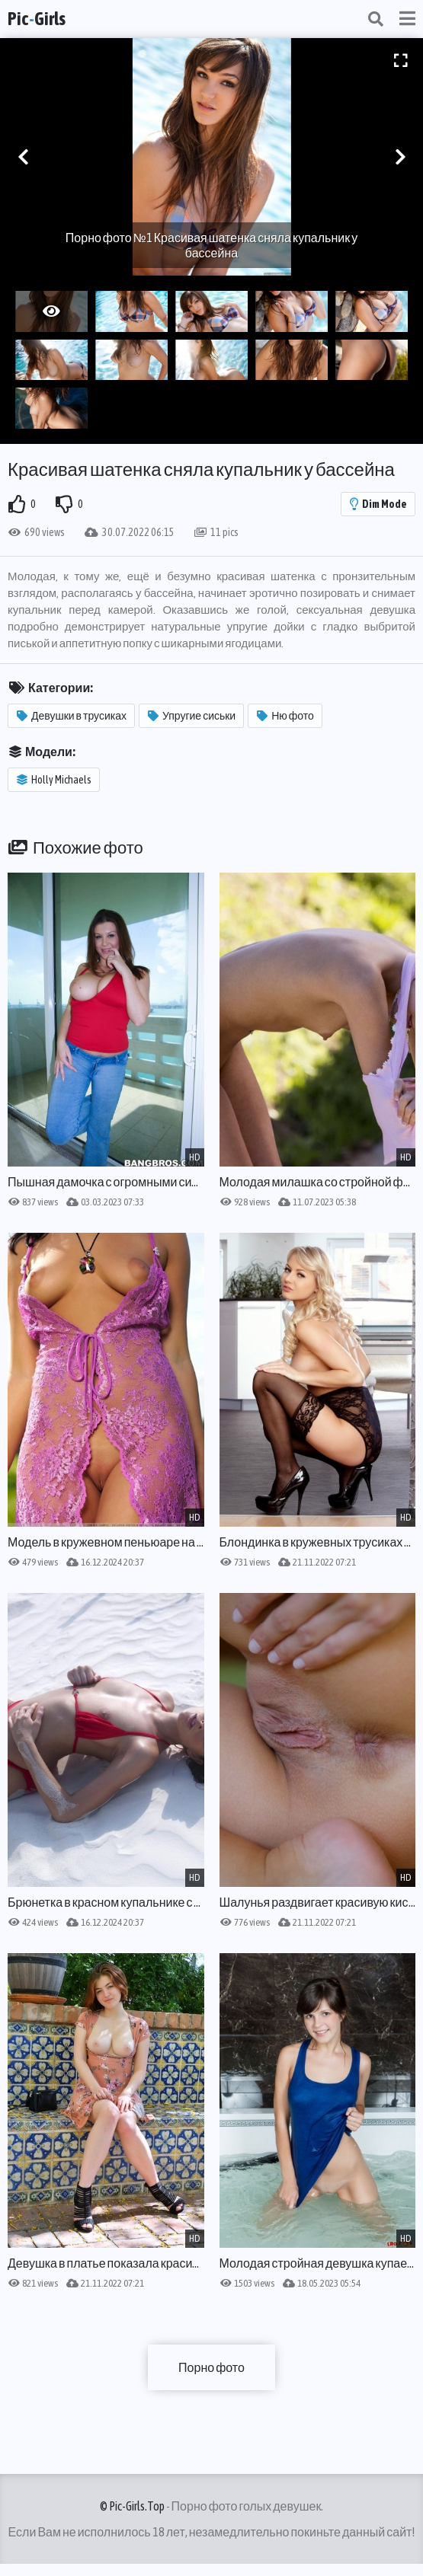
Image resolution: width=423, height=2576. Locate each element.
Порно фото (211, 2367)
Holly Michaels (54, 779)
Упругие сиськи (192, 715)
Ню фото (285, 715)
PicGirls (37, 18)
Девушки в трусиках (72, 715)
